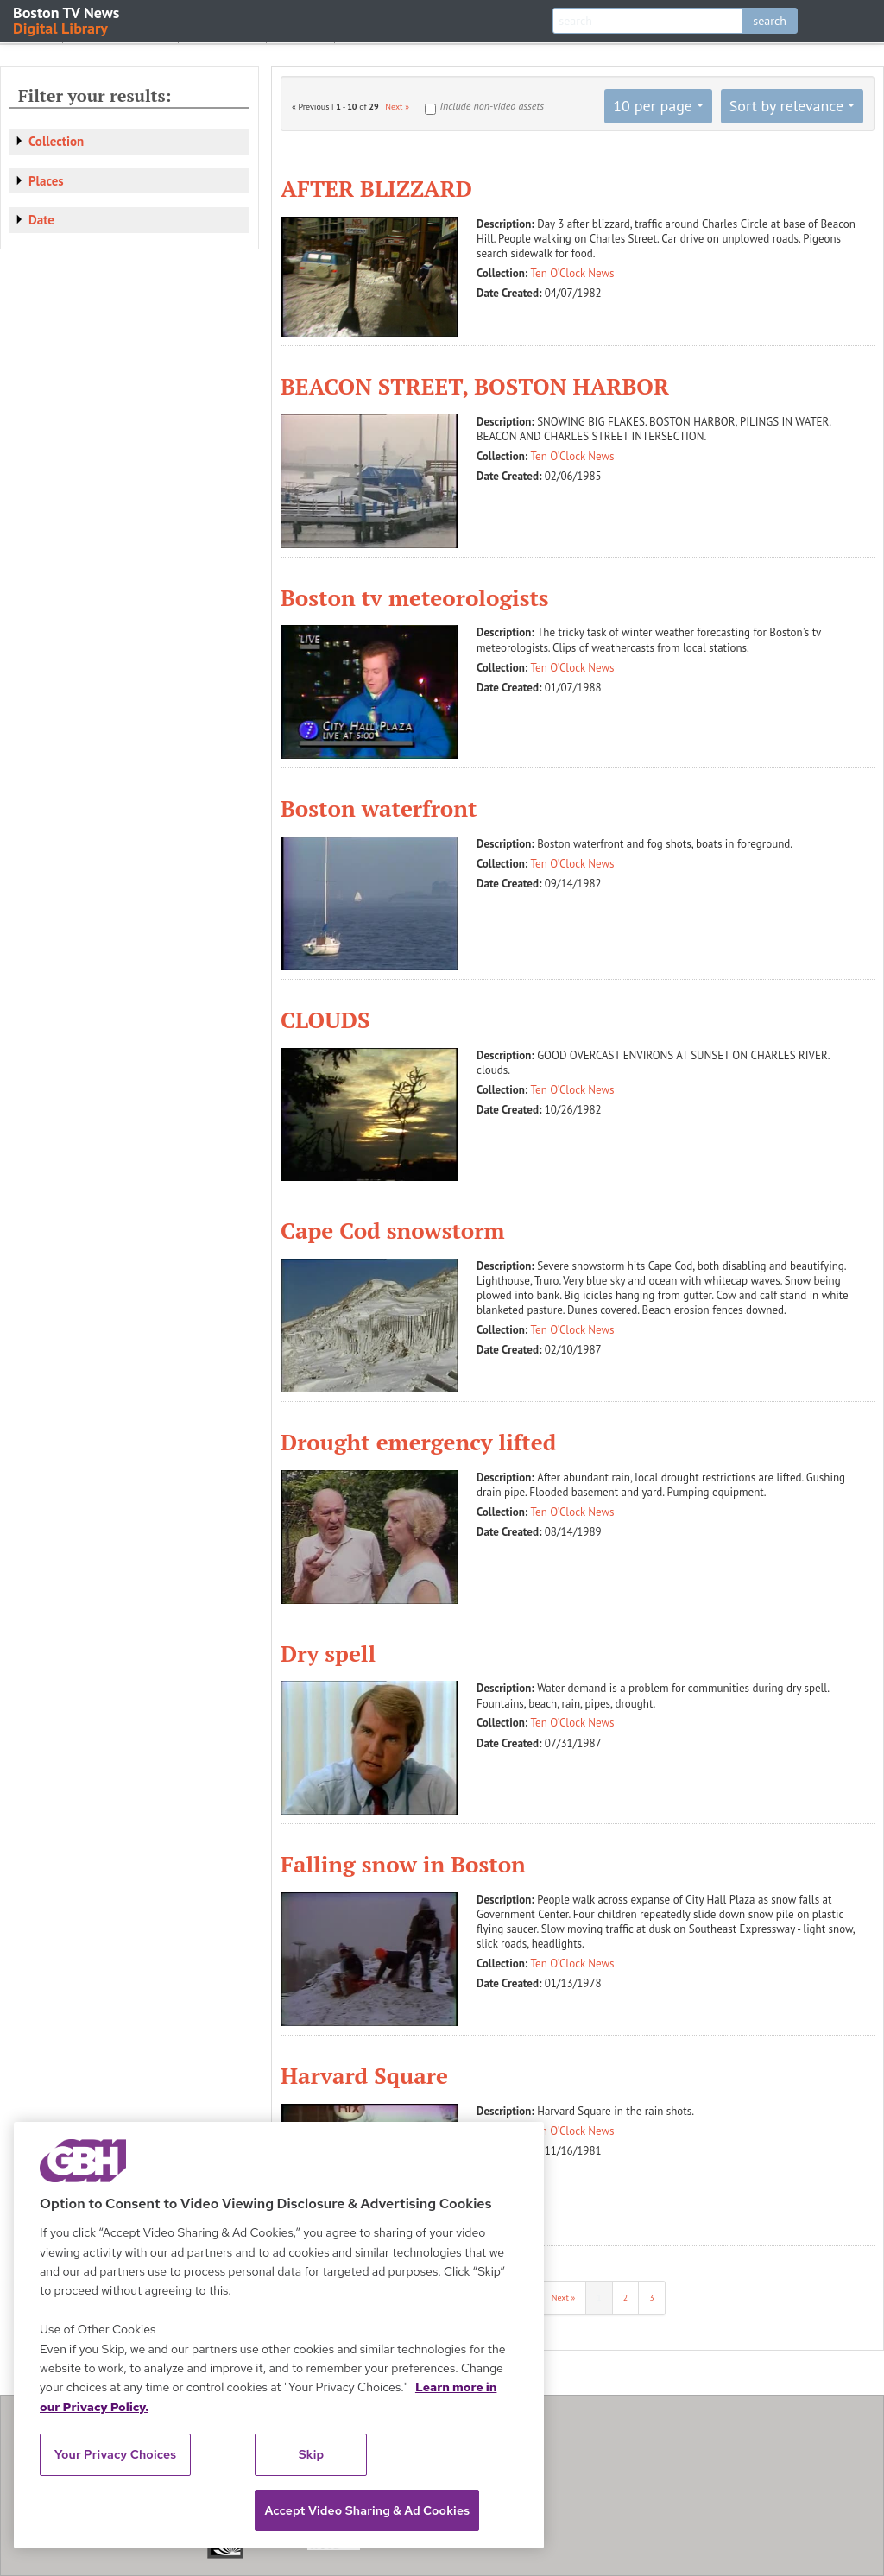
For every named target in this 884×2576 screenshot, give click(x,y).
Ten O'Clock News (573, 273)
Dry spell (328, 1653)
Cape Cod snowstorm (393, 1230)
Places (46, 181)
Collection (56, 141)
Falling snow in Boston (403, 1863)
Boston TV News (67, 19)
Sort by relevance (786, 106)
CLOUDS (325, 1019)
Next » (397, 106)
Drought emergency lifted (418, 1441)
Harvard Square (364, 2075)
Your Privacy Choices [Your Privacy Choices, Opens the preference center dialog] (115, 2454)
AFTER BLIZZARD (376, 188)
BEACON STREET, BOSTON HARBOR (475, 386)
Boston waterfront (379, 808)
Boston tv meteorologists (415, 597)
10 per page (652, 106)
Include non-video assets (492, 105)
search (769, 20)
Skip (312, 2454)
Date (41, 220)
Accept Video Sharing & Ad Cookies (367, 2510)
